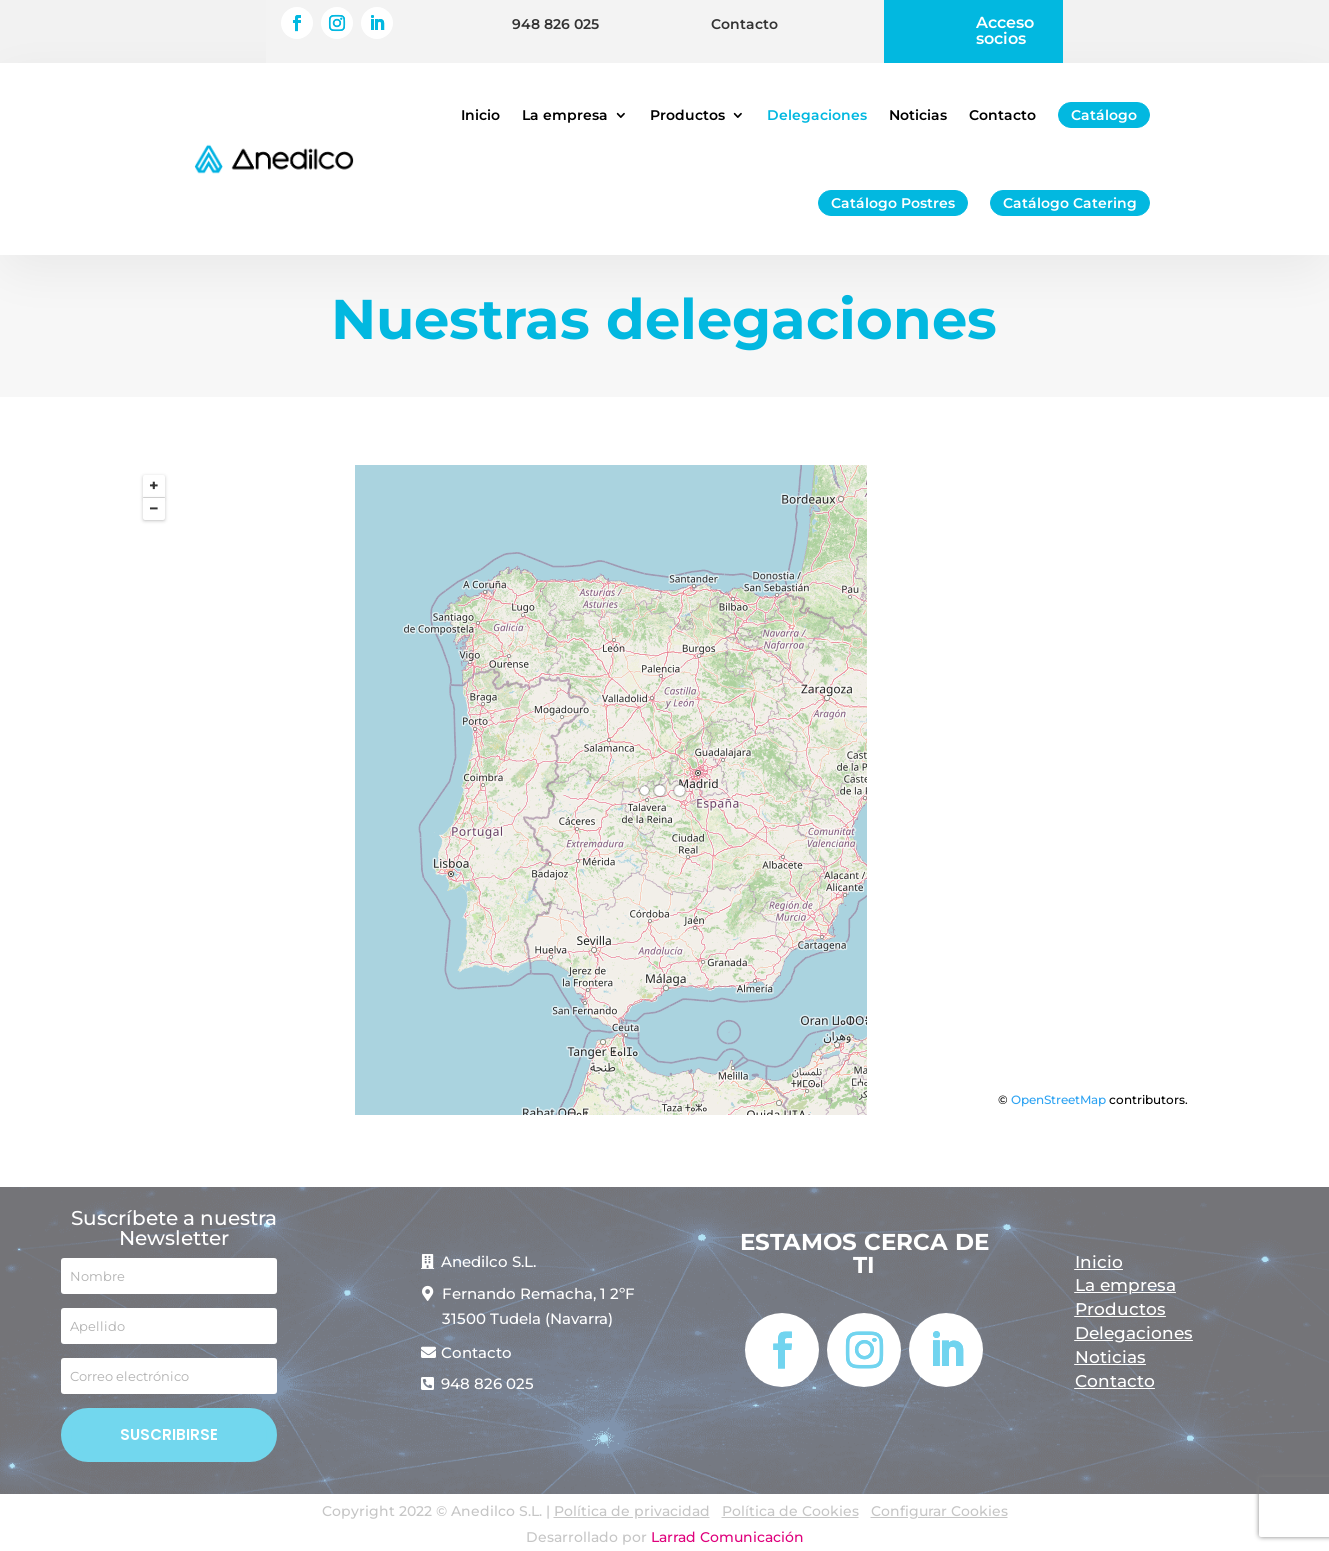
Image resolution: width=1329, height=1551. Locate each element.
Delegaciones (817, 115)
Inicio (480, 115)
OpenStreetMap (1058, 1099)
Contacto (744, 24)
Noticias (918, 115)
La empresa (565, 115)
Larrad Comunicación (727, 1537)
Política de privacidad (632, 1511)
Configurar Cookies (939, 1511)
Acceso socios (1005, 30)
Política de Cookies (790, 1511)
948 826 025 (555, 24)
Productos (687, 115)
